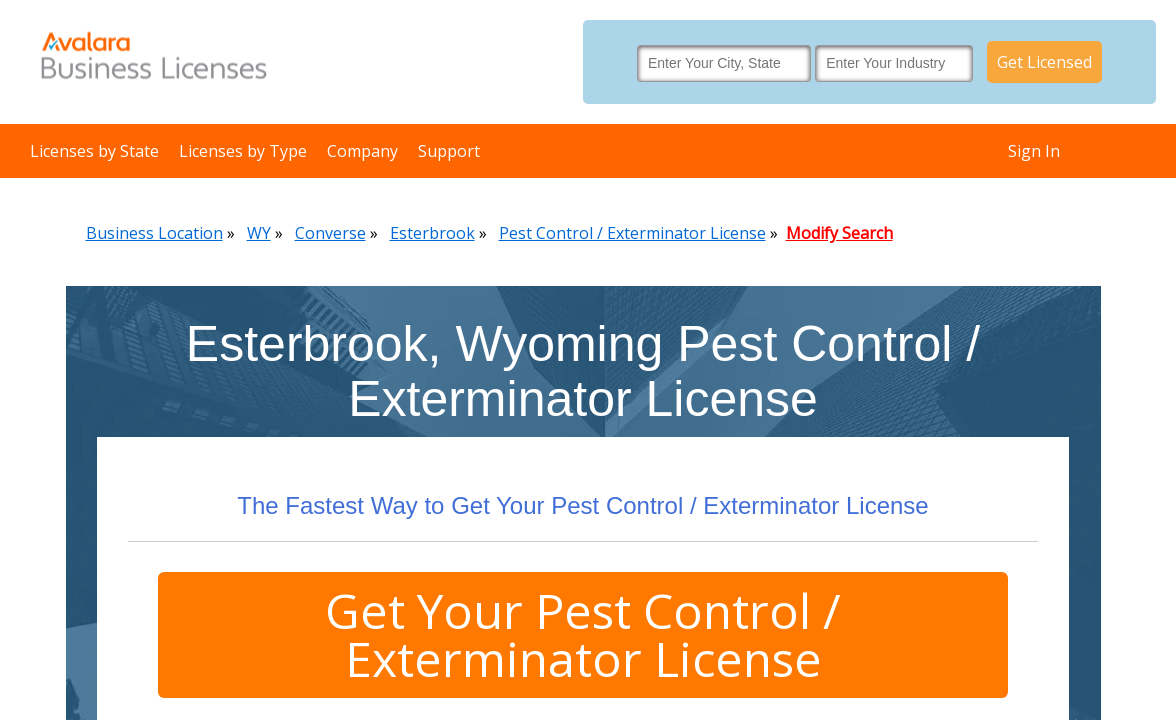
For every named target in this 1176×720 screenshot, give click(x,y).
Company (362, 151)
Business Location (154, 233)
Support (449, 151)
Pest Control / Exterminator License (632, 233)
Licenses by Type (243, 151)
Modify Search (839, 233)
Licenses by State (94, 151)
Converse (330, 233)
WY (259, 233)
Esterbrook (432, 233)
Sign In (1034, 151)
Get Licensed (1044, 62)
